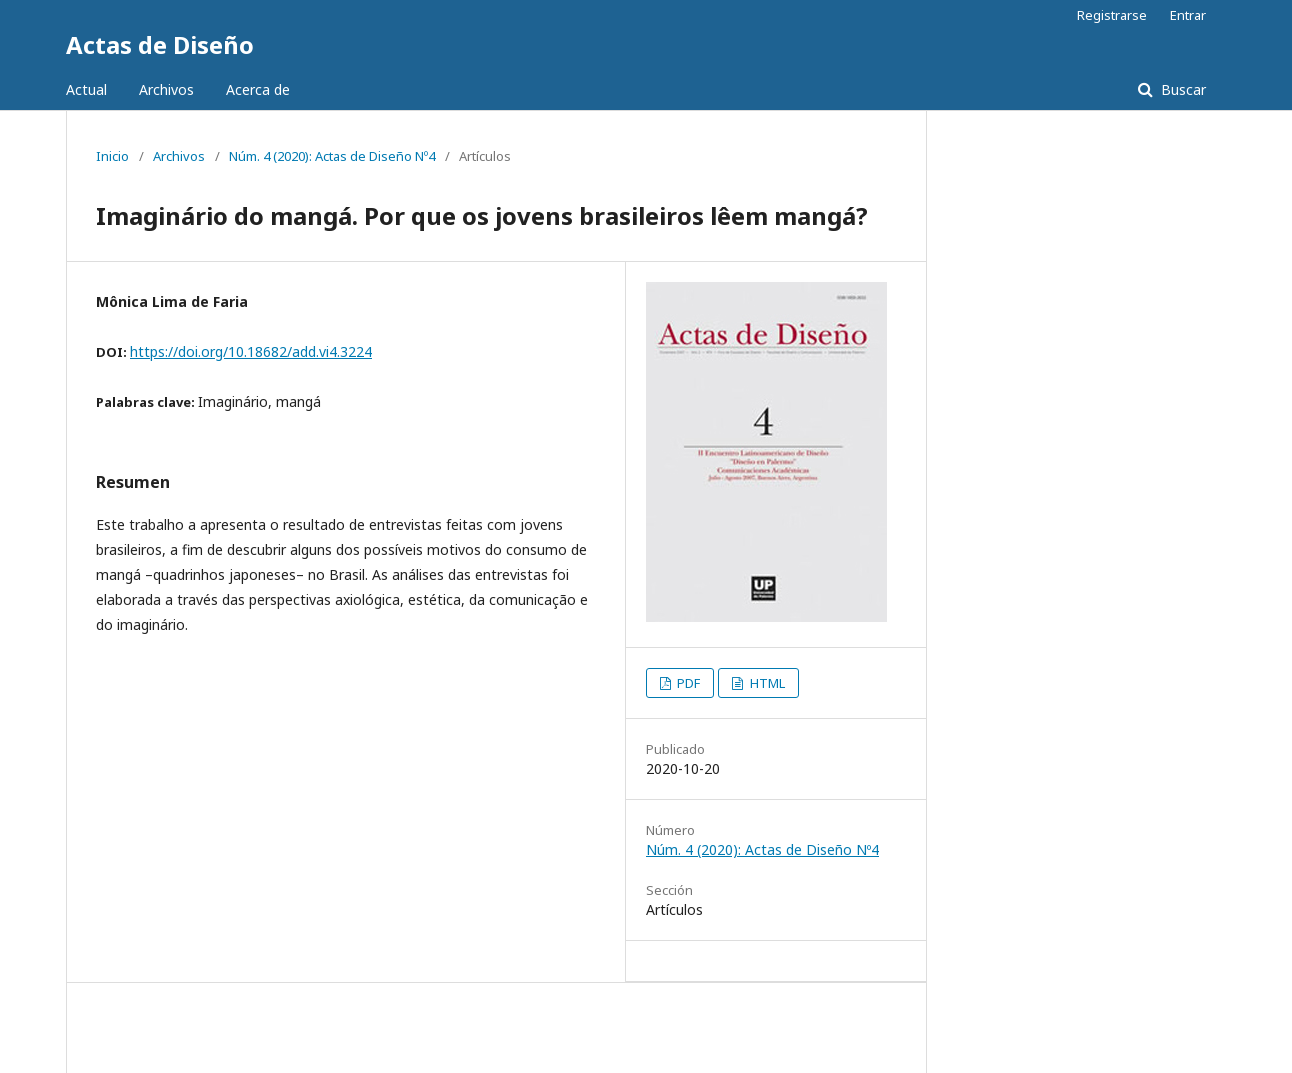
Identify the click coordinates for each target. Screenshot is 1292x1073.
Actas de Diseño (160, 44)
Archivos (166, 89)
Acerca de (258, 89)
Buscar (1181, 89)
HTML (766, 683)
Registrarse (1112, 15)
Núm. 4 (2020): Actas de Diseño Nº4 (332, 156)
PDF (687, 683)
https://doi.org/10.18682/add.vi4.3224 (251, 351)
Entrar (1188, 15)
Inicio (112, 156)
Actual (86, 89)
